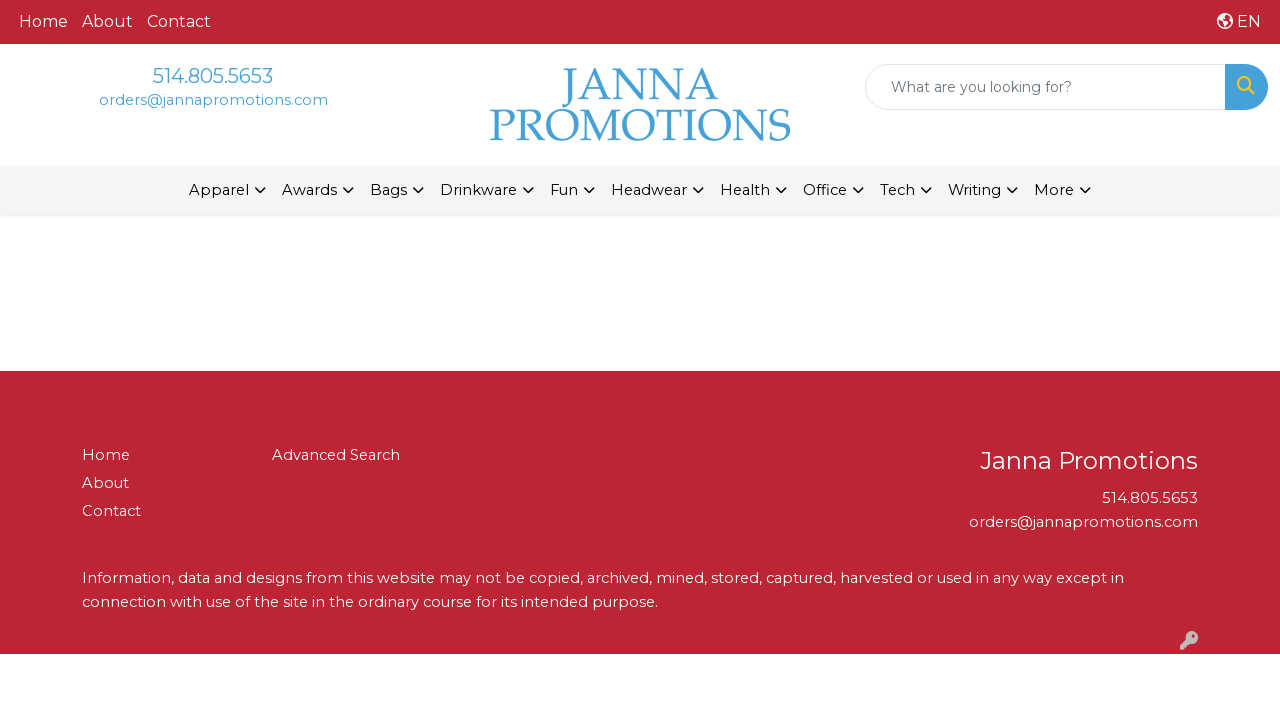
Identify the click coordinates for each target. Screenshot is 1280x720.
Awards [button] (309, 190)
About (107, 21)
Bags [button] (388, 190)
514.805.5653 (213, 76)
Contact (179, 21)
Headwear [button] (649, 190)
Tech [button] (897, 190)
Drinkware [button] (478, 190)
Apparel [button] (219, 190)
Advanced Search (336, 455)
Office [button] (825, 190)
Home (43, 21)
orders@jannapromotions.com (213, 100)
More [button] (1054, 190)
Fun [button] (564, 190)
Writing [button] (974, 190)
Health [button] (745, 190)
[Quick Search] (1045, 87)
